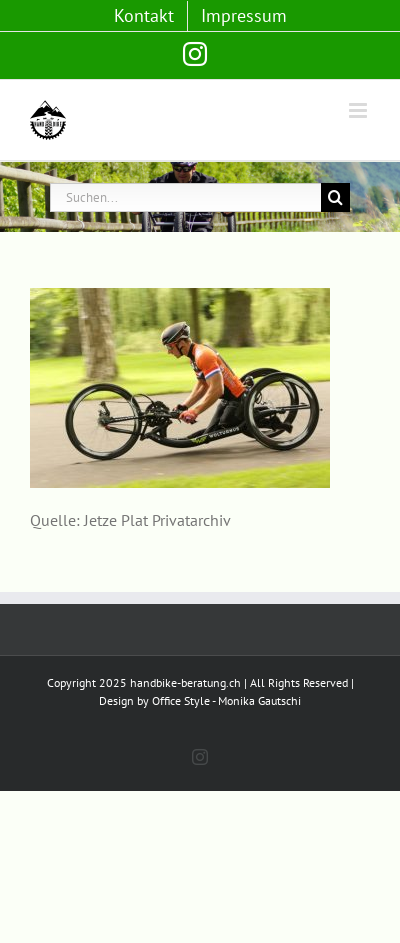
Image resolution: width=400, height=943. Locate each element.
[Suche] (335, 197)
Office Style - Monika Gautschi (226, 700)
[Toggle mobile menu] (359, 110)
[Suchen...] (185, 197)
